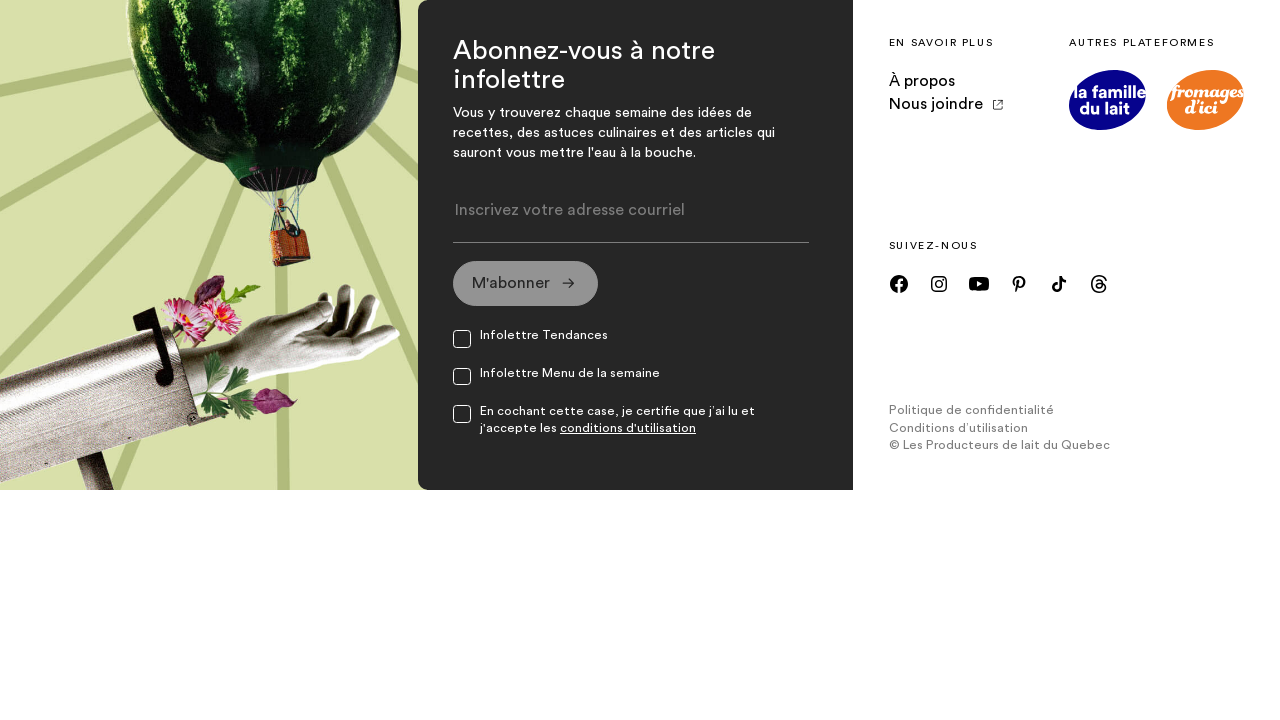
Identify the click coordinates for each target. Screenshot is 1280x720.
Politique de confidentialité (971, 410)
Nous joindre (946, 104)
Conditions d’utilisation (958, 428)
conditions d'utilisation (628, 428)
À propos (922, 81)
